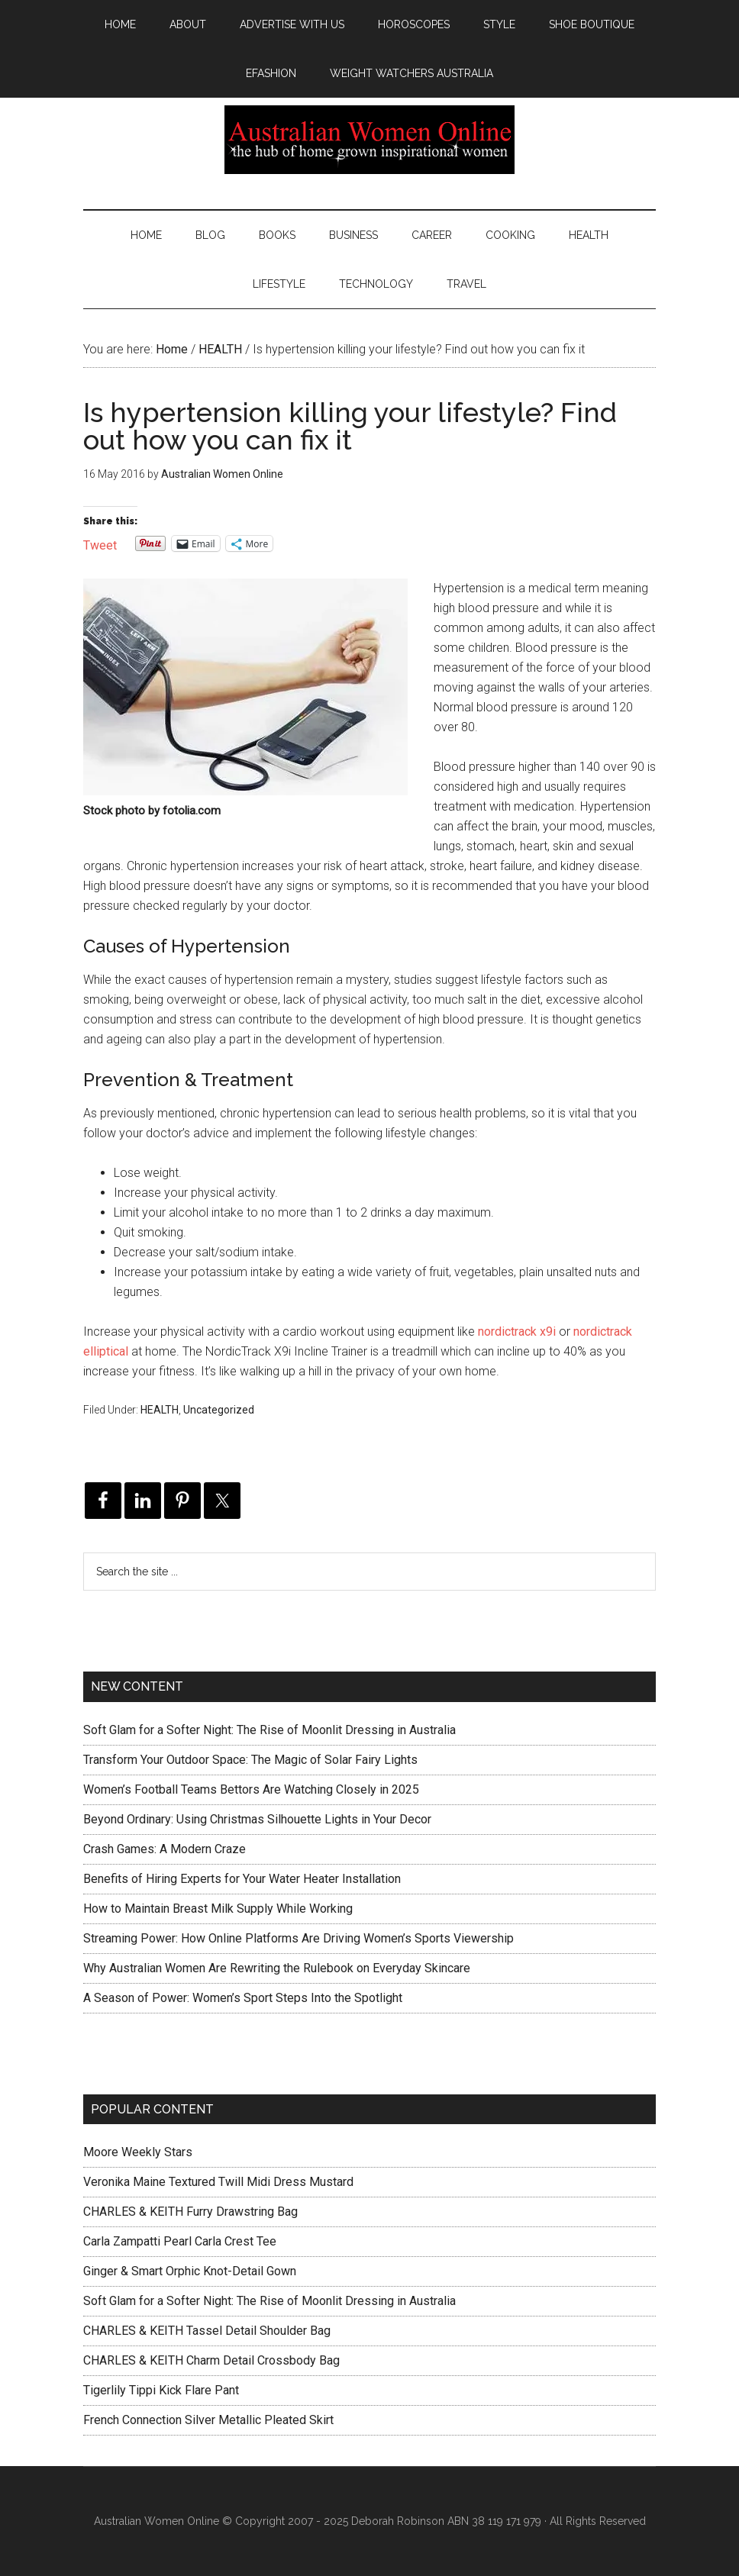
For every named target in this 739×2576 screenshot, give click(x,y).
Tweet (100, 544)
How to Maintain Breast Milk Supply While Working (218, 1908)
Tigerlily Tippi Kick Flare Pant (161, 2390)
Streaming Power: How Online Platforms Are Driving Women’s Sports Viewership (298, 1938)
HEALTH (159, 1410)
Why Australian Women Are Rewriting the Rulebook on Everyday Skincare (276, 1968)
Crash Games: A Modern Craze (164, 1849)
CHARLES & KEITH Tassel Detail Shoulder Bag (207, 2330)
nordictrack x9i (517, 1331)
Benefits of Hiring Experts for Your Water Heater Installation (242, 1879)
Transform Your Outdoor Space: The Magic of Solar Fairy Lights (250, 1759)
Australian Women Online (369, 139)
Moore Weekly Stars (137, 2152)
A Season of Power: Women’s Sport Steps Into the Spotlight (242, 1998)
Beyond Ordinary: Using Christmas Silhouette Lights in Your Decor (257, 1819)
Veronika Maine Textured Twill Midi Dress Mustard (218, 2182)
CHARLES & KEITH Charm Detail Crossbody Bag (211, 2360)
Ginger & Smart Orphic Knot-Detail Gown (189, 2271)
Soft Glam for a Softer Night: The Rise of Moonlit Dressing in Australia (269, 1730)
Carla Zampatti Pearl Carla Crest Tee (179, 2241)
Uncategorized (218, 1410)
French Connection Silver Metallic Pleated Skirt (208, 2420)
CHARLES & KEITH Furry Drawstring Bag (190, 2211)
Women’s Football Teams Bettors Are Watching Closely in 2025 (251, 1789)
